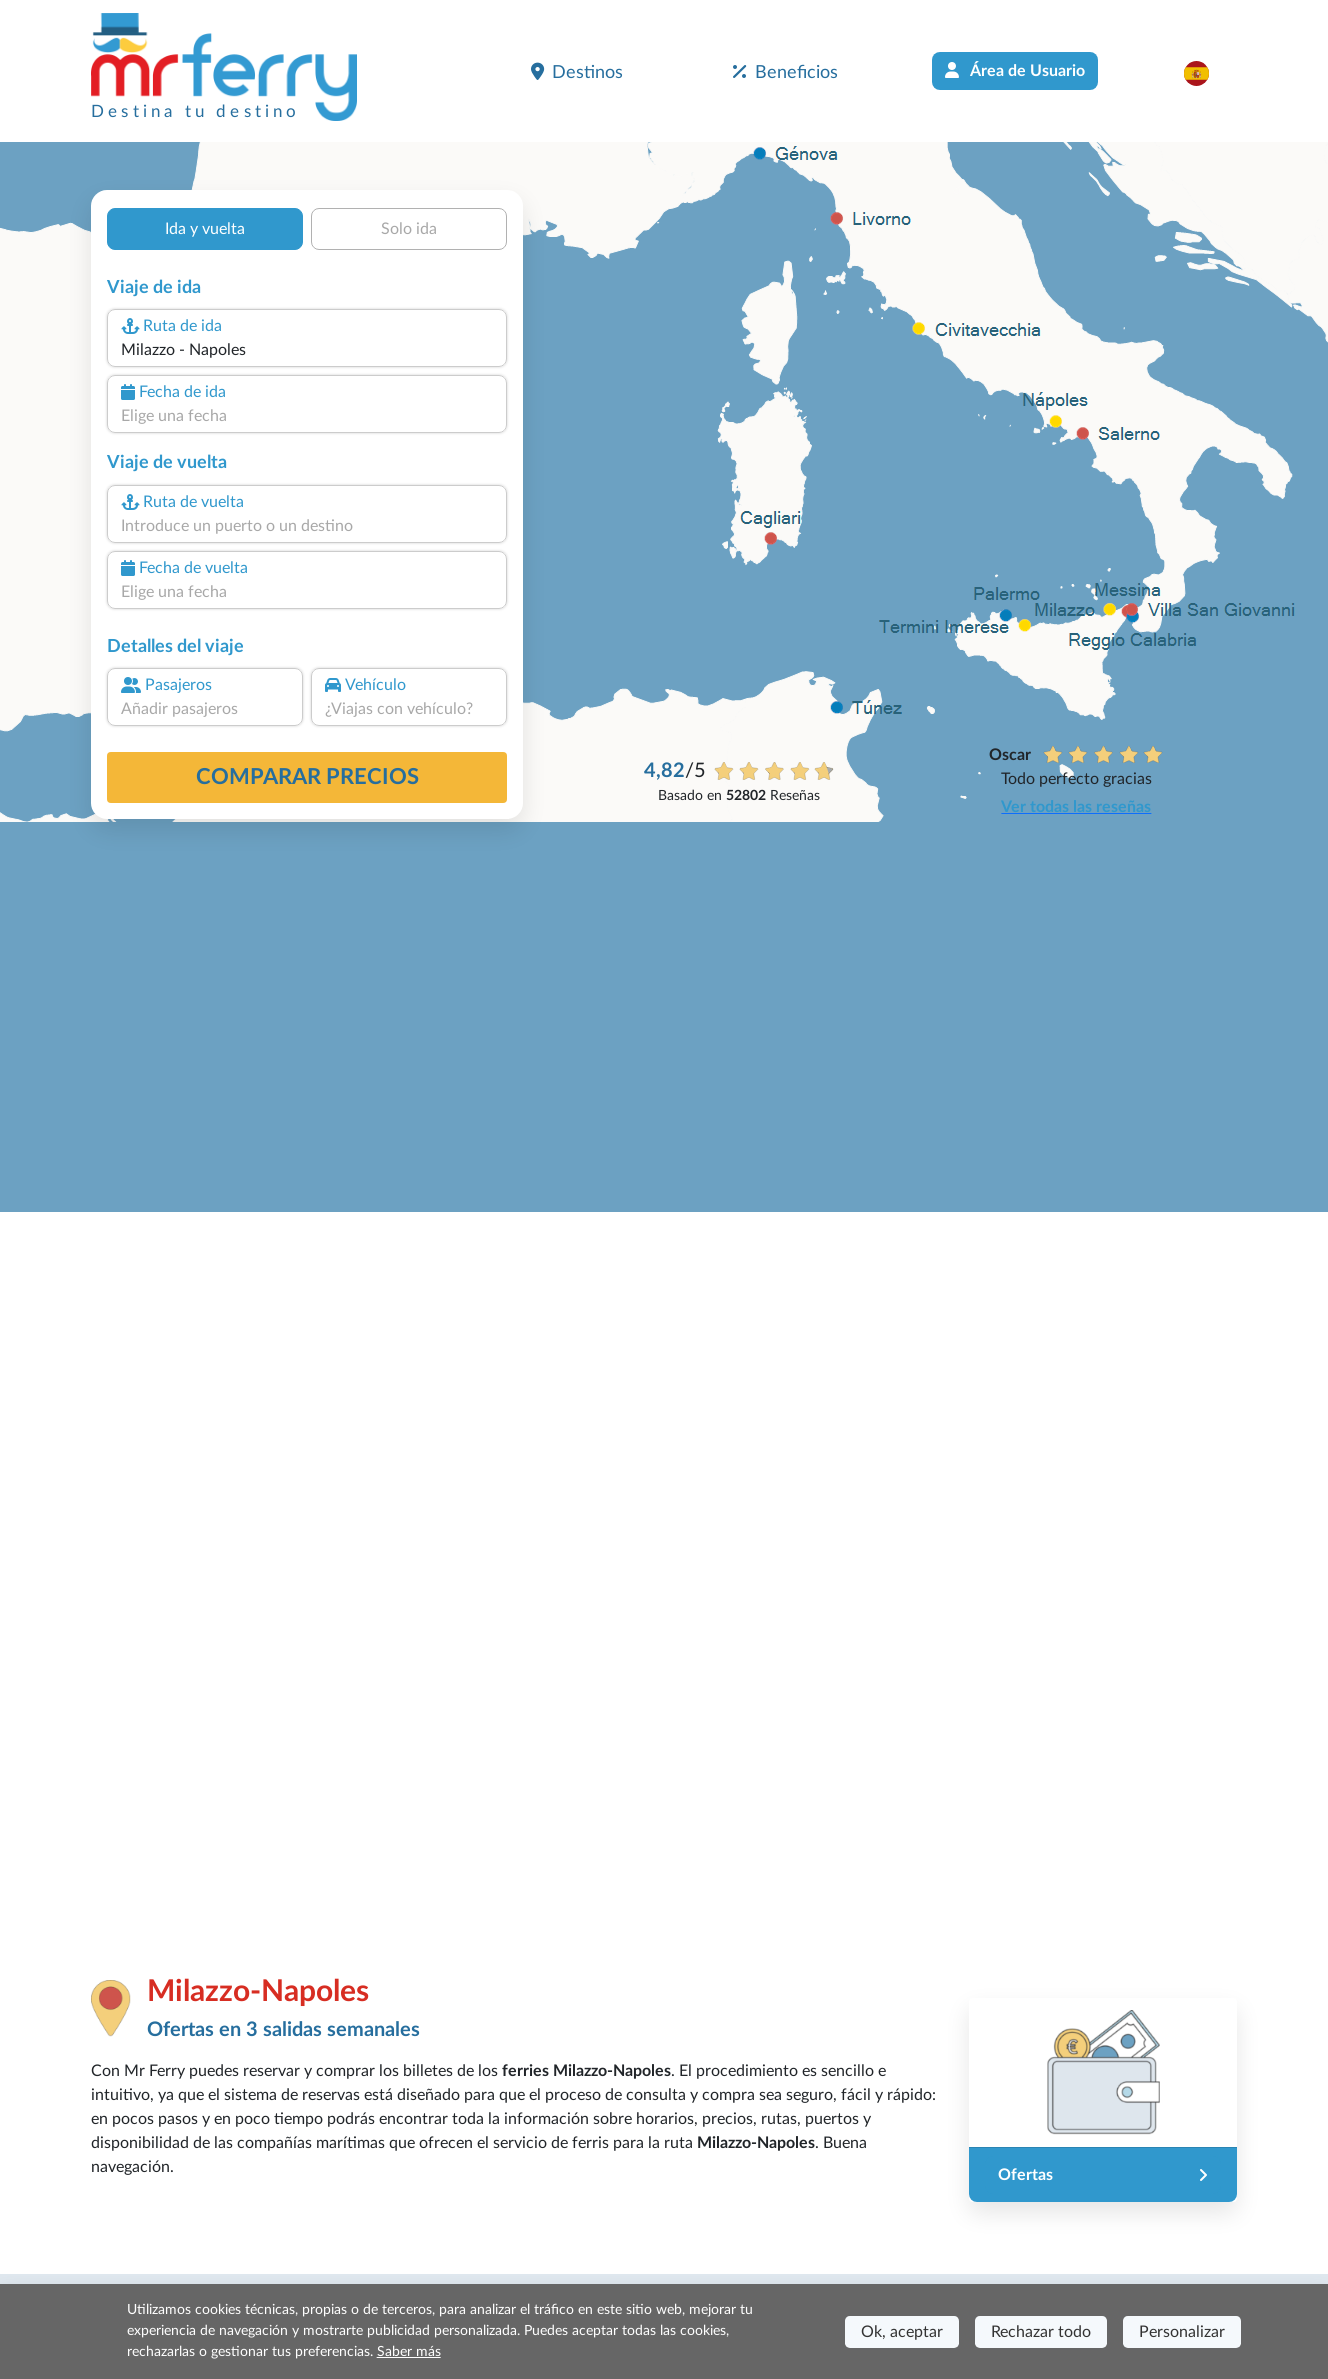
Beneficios (785, 72)
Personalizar (1182, 2332)
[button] (1206, 73)
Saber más (409, 2352)
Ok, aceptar (902, 2332)
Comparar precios (307, 777)
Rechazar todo (1041, 2332)
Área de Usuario (1015, 70)
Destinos (577, 72)
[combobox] (307, 350)
